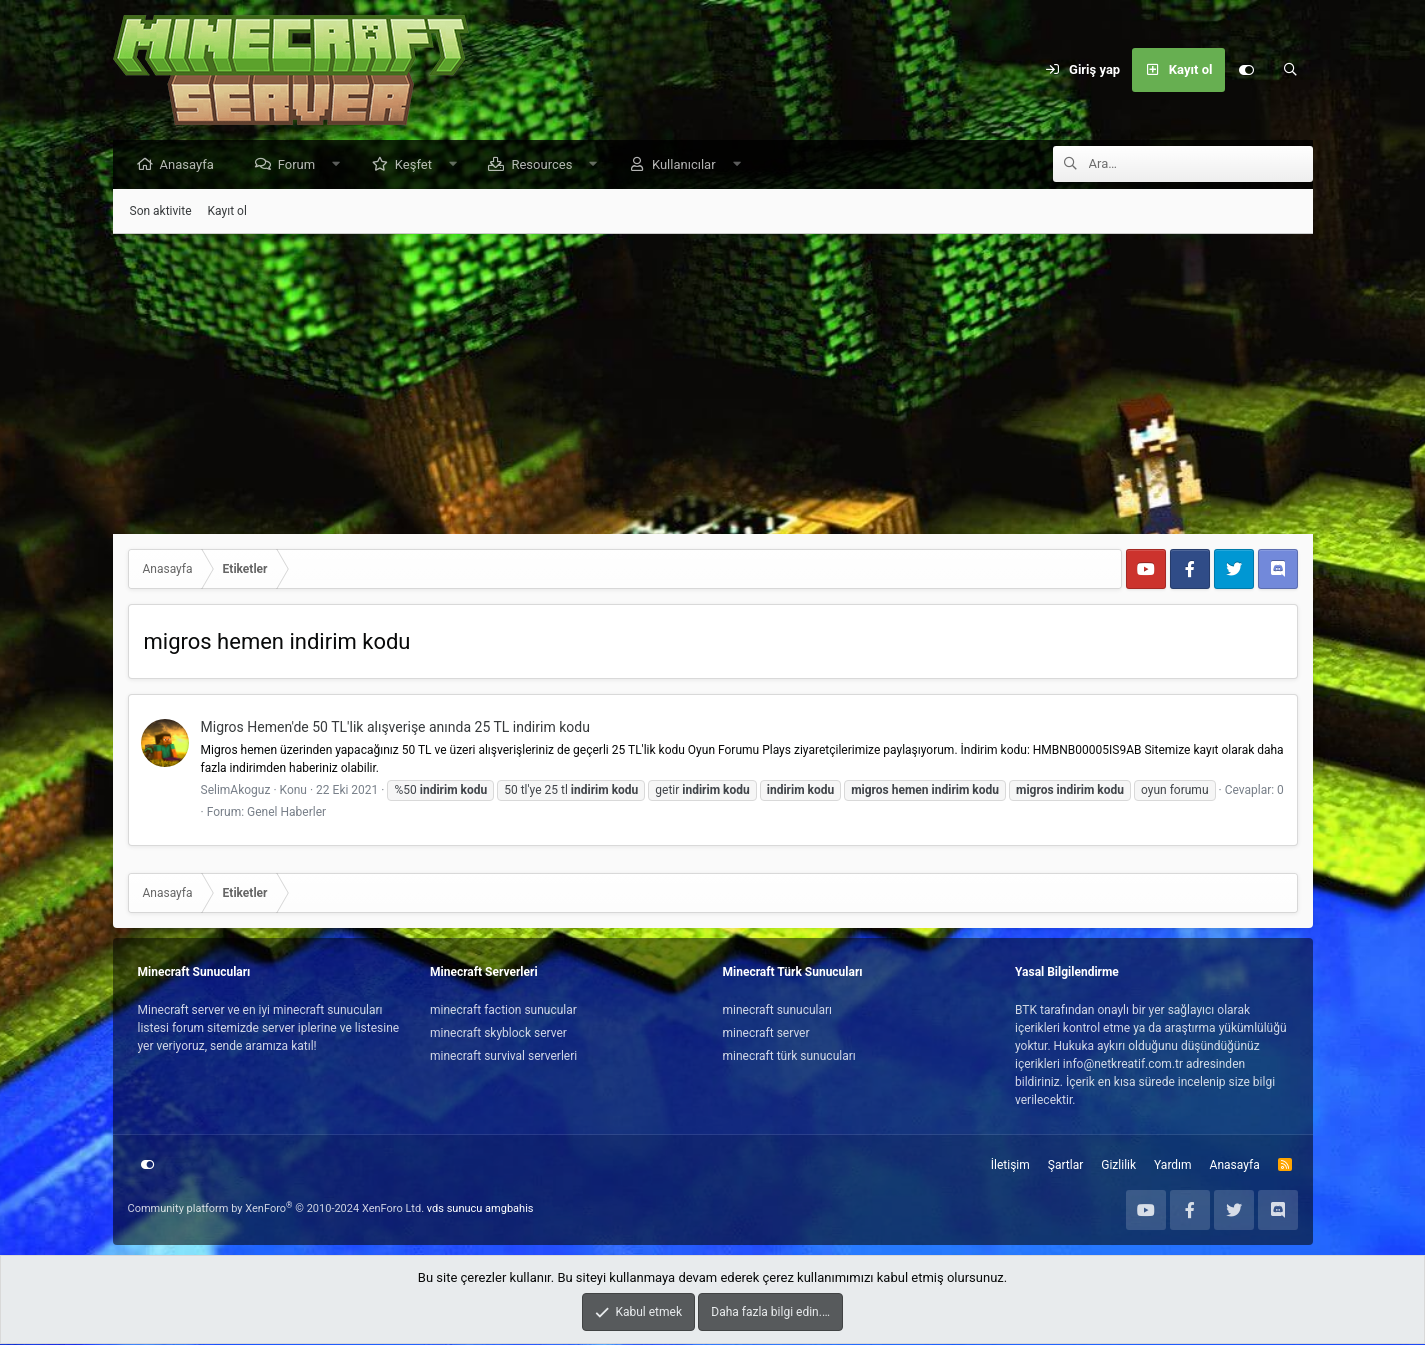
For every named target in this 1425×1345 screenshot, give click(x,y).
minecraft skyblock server (498, 1034)
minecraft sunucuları (778, 1011)
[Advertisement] (713, 385)
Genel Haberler (286, 813)
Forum (301, 165)
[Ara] (1291, 70)
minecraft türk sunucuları (789, 1057)
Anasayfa (192, 165)
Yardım (1173, 1166)
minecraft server (766, 1034)
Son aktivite (161, 212)
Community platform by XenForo (276, 1209)
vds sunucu (455, 1209)
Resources (546, 165)
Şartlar (1065, 1166)
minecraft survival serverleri (503, 1057)
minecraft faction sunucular (503, 1011)
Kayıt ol (227, 212)
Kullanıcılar (689, 165)
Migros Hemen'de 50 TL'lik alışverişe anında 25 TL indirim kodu (395, 728)
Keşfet (418, 165)
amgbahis (509, 1209)
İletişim (1010, 1166)
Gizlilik (1118, 1166)
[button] (341, 165)
